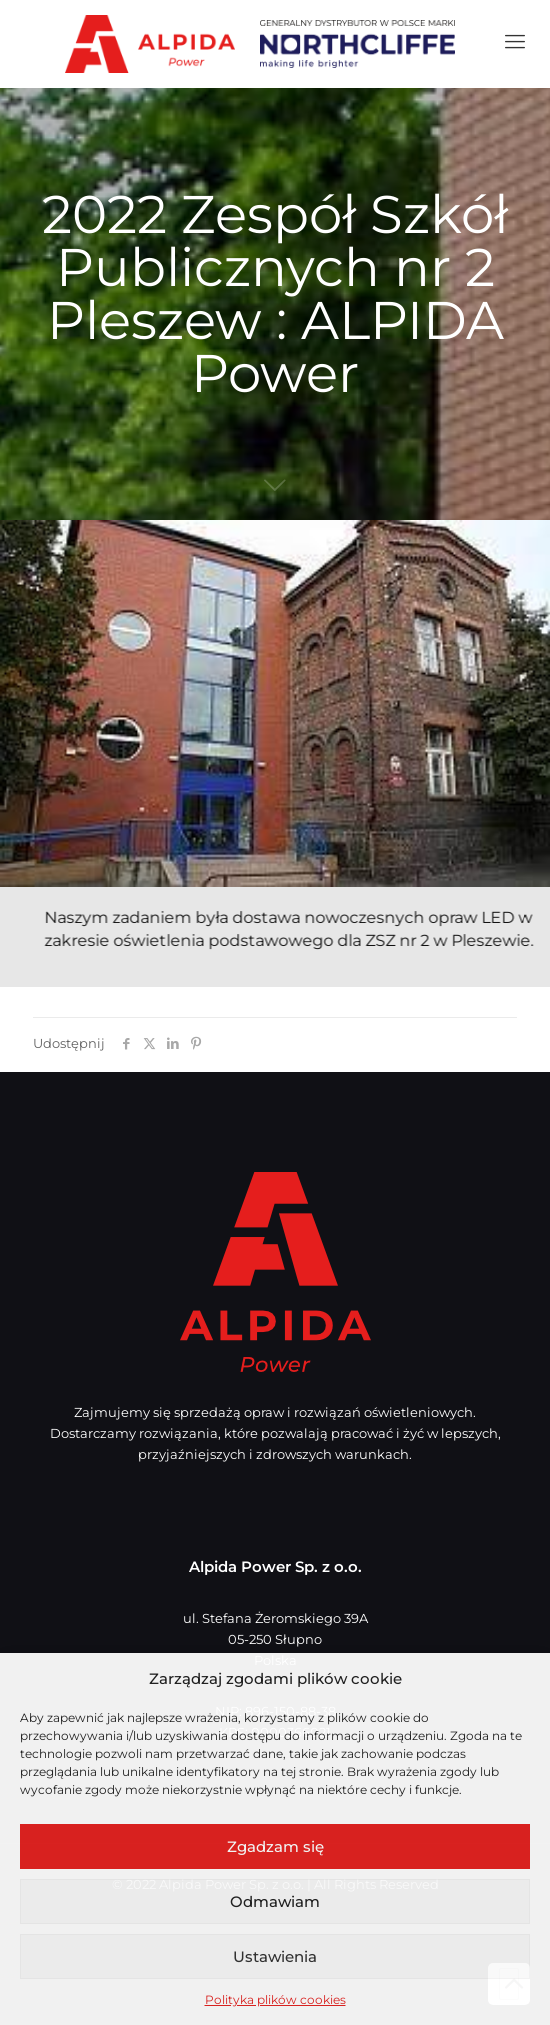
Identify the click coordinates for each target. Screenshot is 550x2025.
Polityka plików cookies (275, 1999)
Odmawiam (275, 1901)
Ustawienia (275, 1956)
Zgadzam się (275, 1846)
